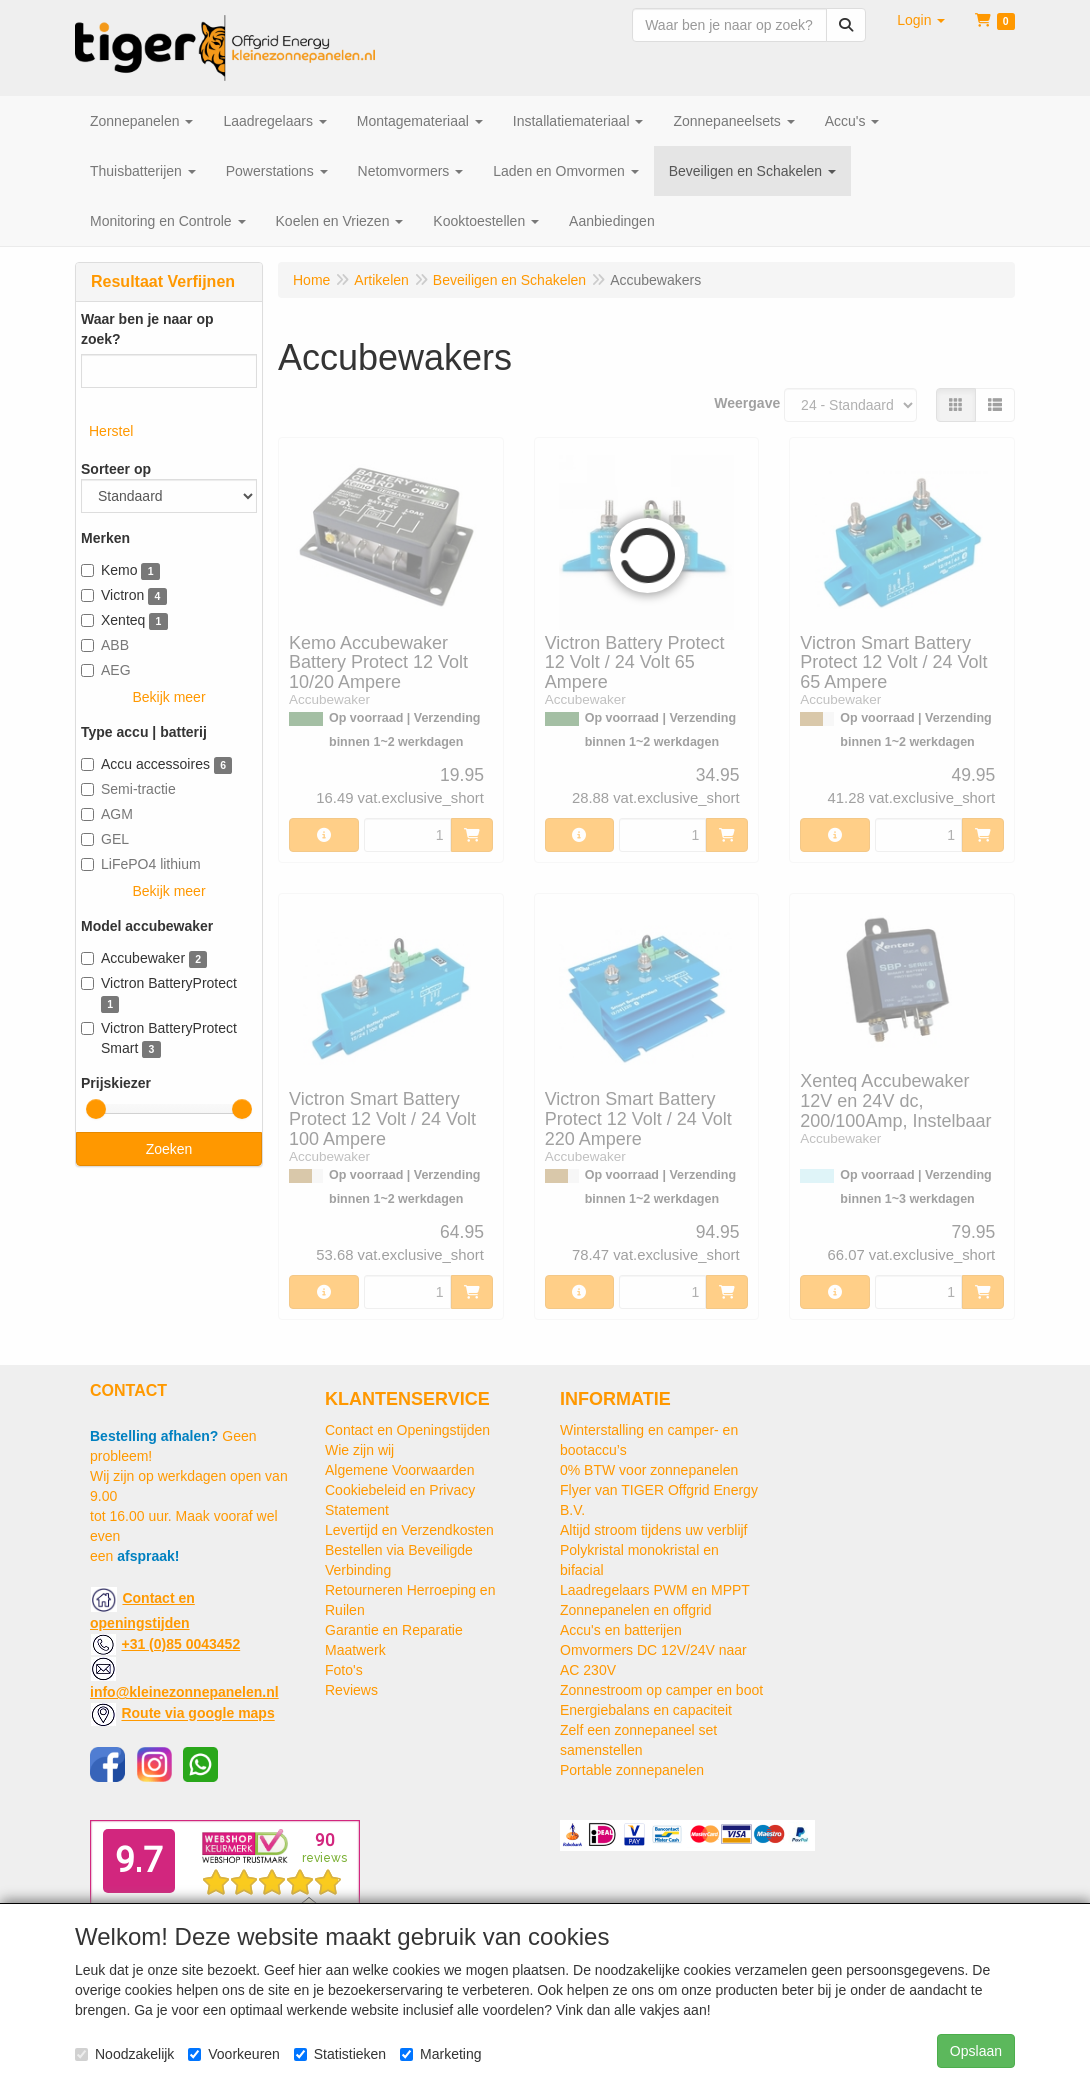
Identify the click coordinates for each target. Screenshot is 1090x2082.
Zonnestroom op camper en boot (661, 1690)
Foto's (344, 1670)
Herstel (111, 431)
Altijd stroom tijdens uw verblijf (654, 1530)
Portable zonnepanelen (632, 1770)
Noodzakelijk (124, 2054)
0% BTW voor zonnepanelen (649, 1470)
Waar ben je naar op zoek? (147, 329)
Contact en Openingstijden (407, 1430)
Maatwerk (355, 1650)
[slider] (96, 1109)
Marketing (440, 2054)
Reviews (351, 1690)
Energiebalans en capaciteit (646, 1710)
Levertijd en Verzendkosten (409, 1530)
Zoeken (169, 1149)
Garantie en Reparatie (394, 1630)
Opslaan (976, 2051)
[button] (921, 20)
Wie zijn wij (359, 1450)
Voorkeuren (234, 2054)
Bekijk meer (168, 697)
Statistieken (340, 2054)
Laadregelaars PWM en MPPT (655, 1590)
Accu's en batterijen (621, 1630)
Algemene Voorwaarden (399, 1470)
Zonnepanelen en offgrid (636, 1610)
